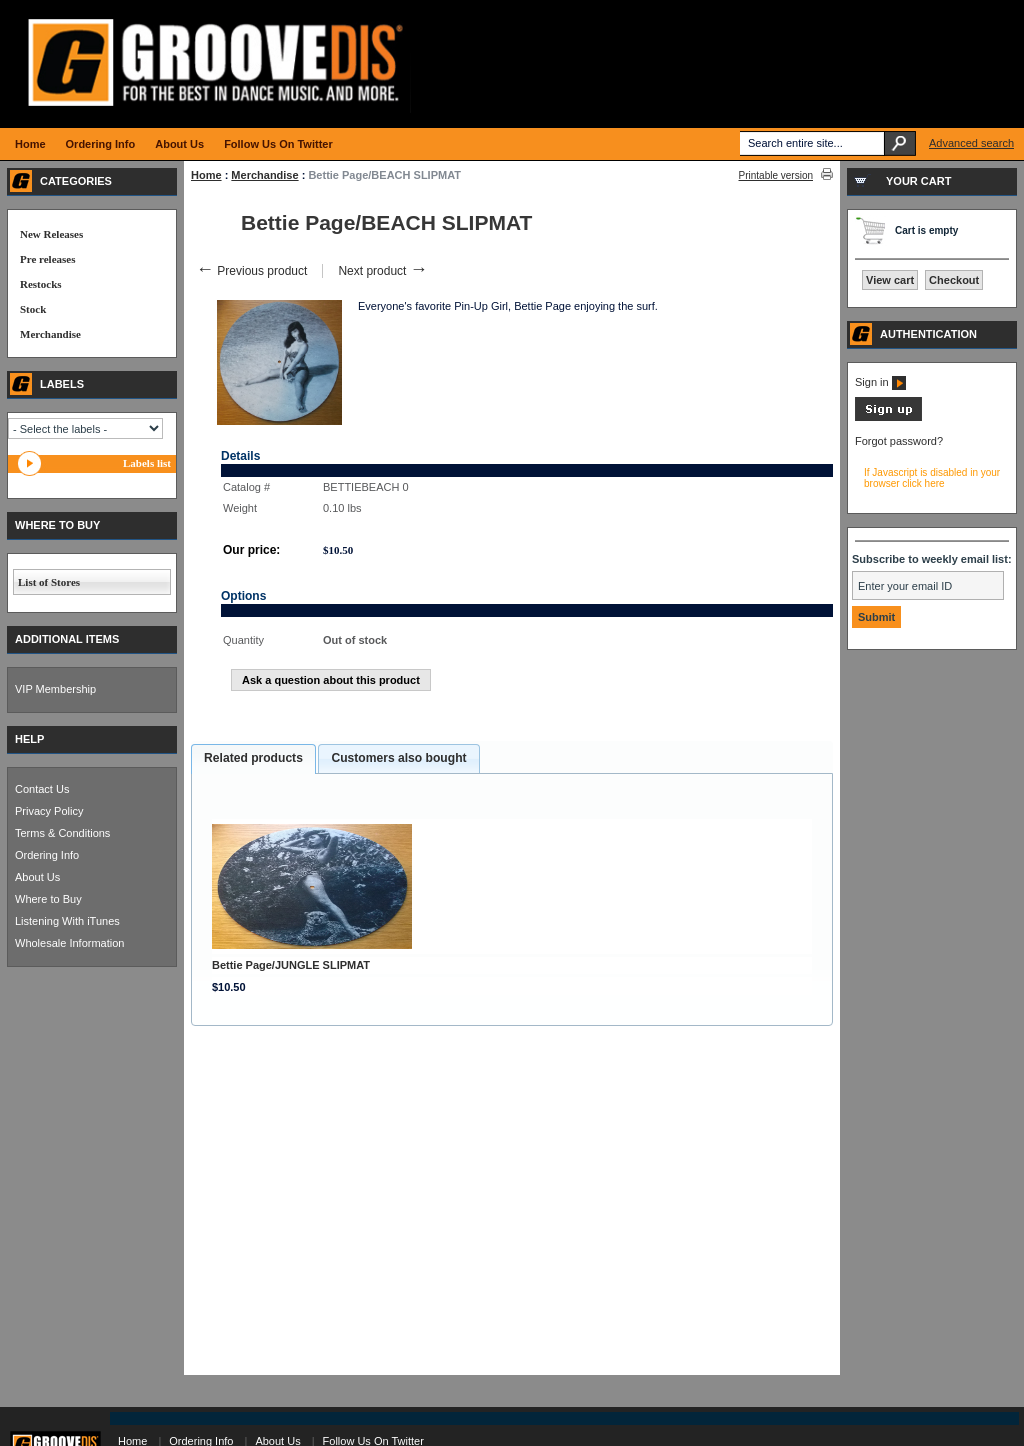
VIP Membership (55, 689)
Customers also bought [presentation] (398, 758)
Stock (33, 309)
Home (206, 175)
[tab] (253, 759)
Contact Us (42, 789)
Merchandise (264, 175)
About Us (37, 877)
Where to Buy (48, 899)
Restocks (41, 284)
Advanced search (971, 143)
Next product (382, 271)
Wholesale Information (69, 943)
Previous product (251, 271)
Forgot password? (899, 441)
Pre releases (47, 259)
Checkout (954, 280)
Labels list (147, 463)
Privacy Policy (49, 811)
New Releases (51, 234)
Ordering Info (47, 855)
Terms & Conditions (62, 833)
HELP (29, 739)
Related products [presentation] (253, 758)
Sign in (880, 382)
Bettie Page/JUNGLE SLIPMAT (291, 965)
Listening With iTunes (67, 921)
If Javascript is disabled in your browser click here (932, 478)
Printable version (776, 175)
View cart (890, 280)
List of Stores (49, 582)
